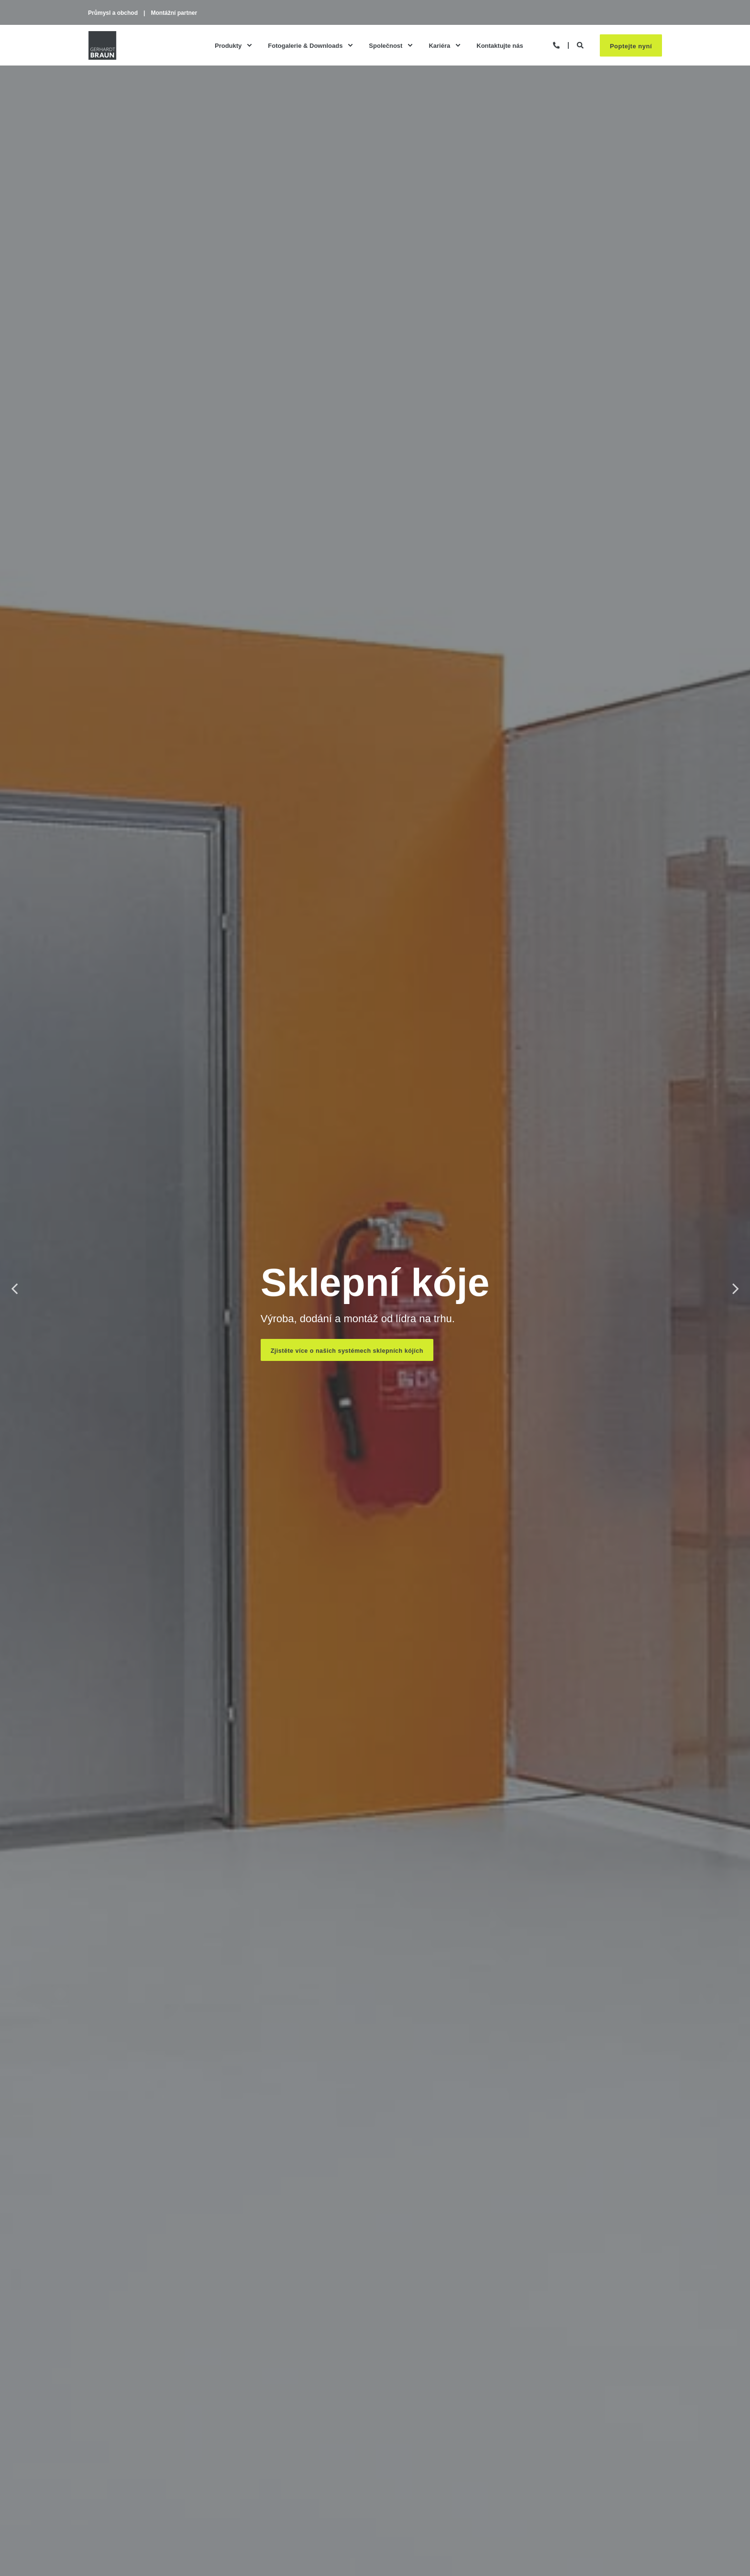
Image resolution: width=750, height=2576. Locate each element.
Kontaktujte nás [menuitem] (499, 47)
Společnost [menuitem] (385, 47)
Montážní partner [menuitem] (174, 13)
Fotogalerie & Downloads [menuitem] (305, 47)
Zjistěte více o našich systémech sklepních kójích (350, 1350)
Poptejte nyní (631, 48)
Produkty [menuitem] (228, 47)
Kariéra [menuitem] (439, 47)
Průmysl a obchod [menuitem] (113, 13)
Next (735, 1288)
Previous (14, 1288)
